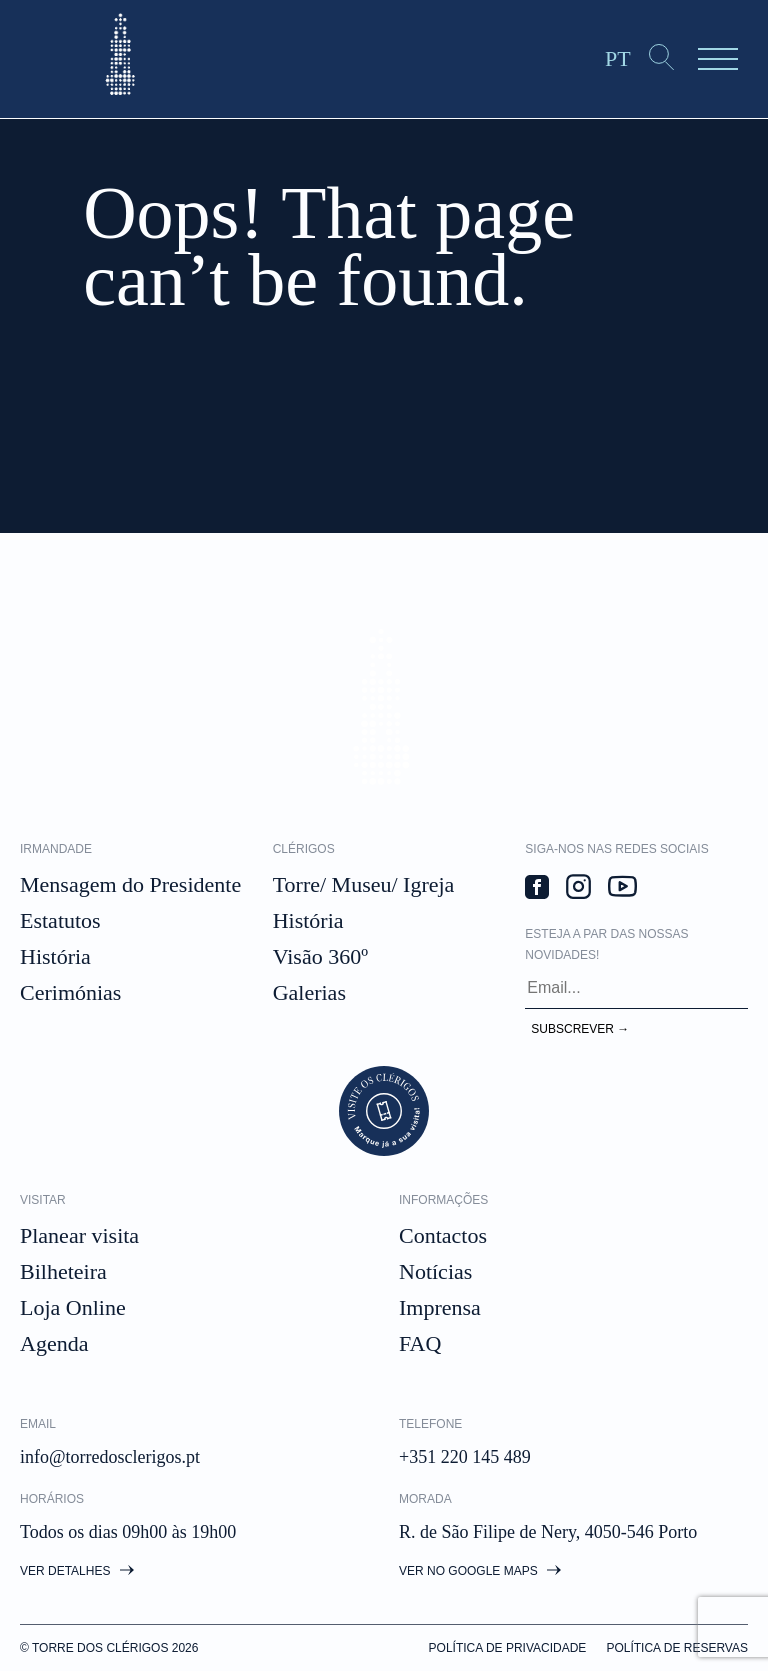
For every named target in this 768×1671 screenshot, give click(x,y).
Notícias (435, 1271)
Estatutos (60, 920)
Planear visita (79, 1235)
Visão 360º (320, 956)
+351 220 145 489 (465, 1457)
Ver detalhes (77, 1571)
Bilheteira (63, 1271)
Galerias (309, 992)
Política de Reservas (677, 1648)
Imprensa (440, 1307)
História (55, 956)
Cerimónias (70, 992)
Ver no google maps (480, 1571)
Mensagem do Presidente (130, 884)
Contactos (443, 1235)
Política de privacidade (508, 1648)
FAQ (420, 1343)
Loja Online (73, 1307)
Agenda (54, 1343)
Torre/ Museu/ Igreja (364, 884)
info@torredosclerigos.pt (110, 1457)
